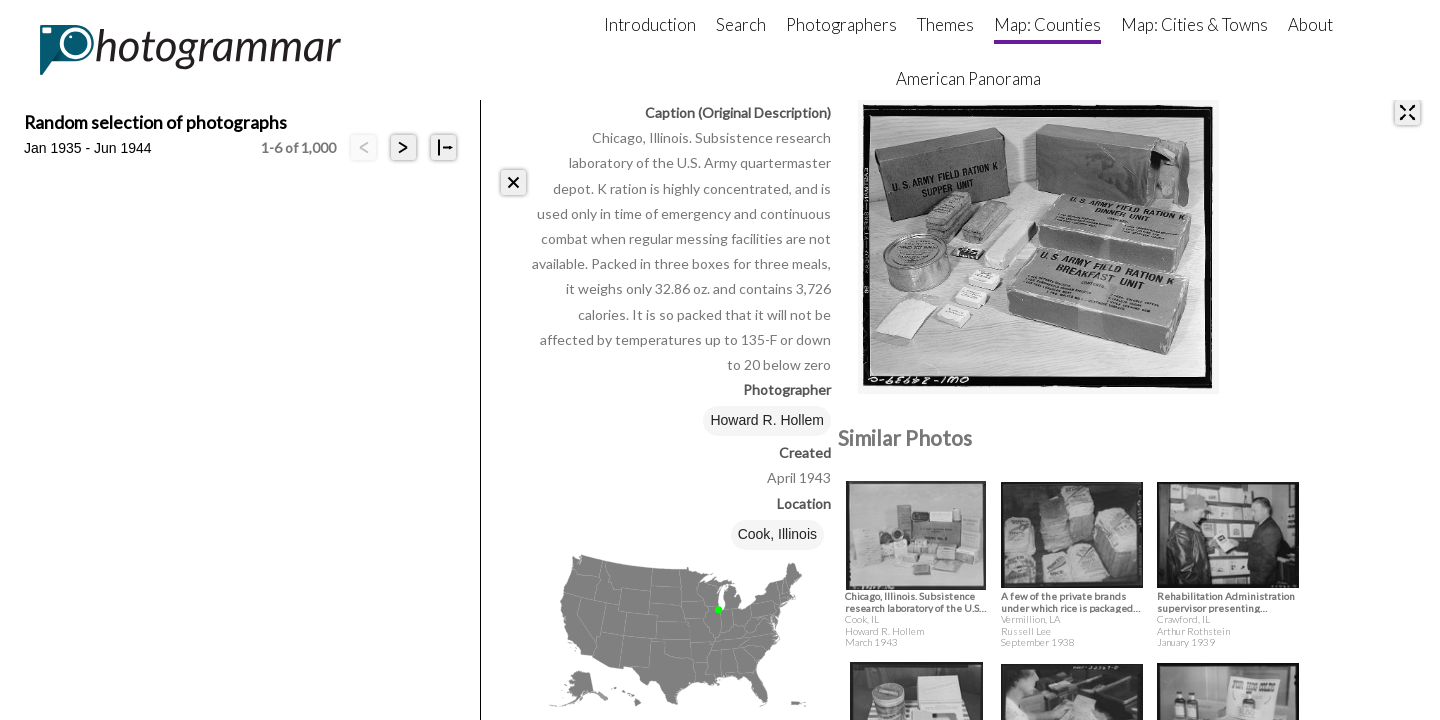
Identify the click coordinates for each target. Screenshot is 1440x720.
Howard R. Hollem (767, 420)
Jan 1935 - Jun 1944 (88, 148)
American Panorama (968, 78)
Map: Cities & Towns (1194, 24)
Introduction (650, 24)
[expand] (1407, 112)
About (1310, 24)
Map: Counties (1047, 24)
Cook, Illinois (777, 534)
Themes (945, 24)
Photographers (841, 24)
